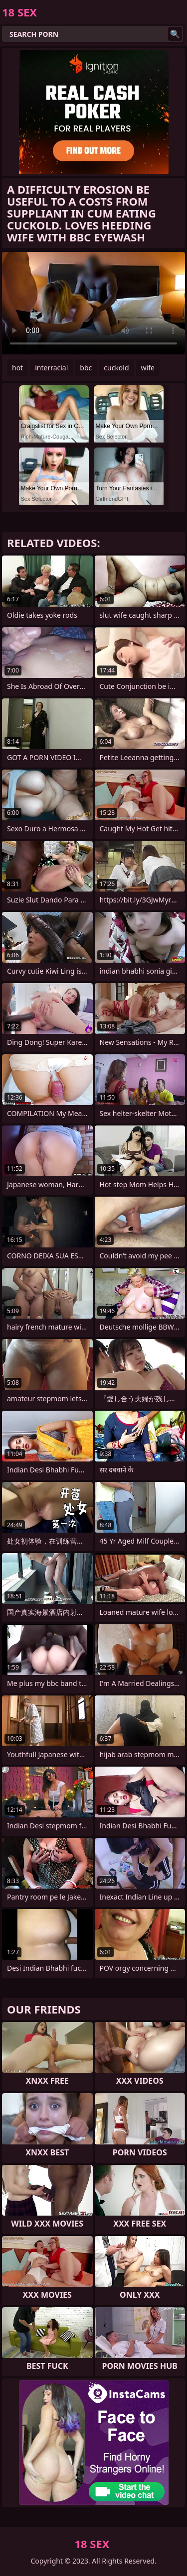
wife (148, 367)
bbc (86, 367)
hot (17, 367)
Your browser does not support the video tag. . (93, 303)
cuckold (116, 367)
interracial (51, 367)
